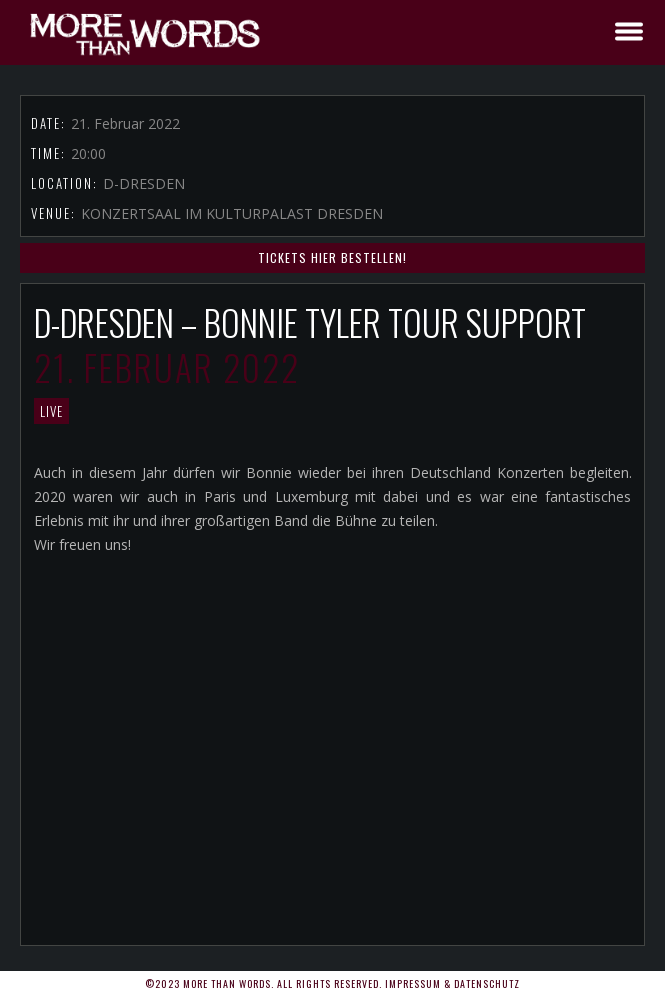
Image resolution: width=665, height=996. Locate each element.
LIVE (51, 411)
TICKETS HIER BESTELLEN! (332, 257)
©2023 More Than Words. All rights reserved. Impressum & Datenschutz (332, 983)
